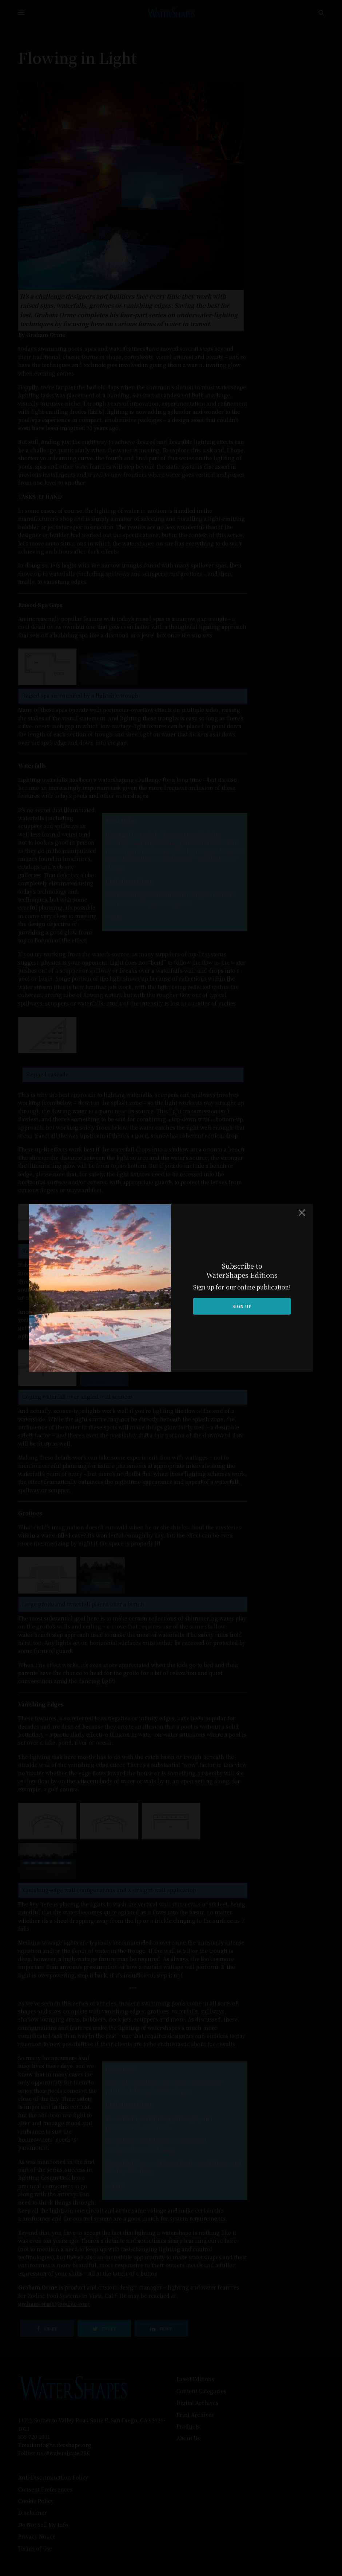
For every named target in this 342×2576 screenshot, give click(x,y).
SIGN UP (241, 1306)
